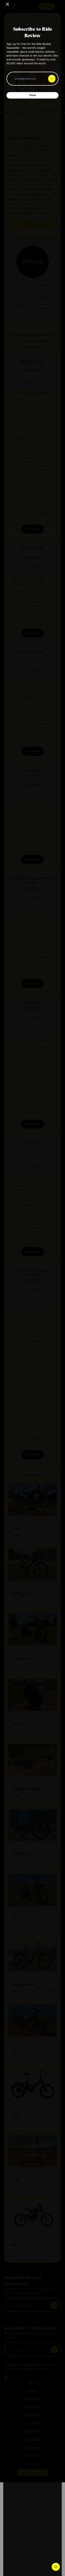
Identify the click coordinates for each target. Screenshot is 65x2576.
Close (32, 95)
